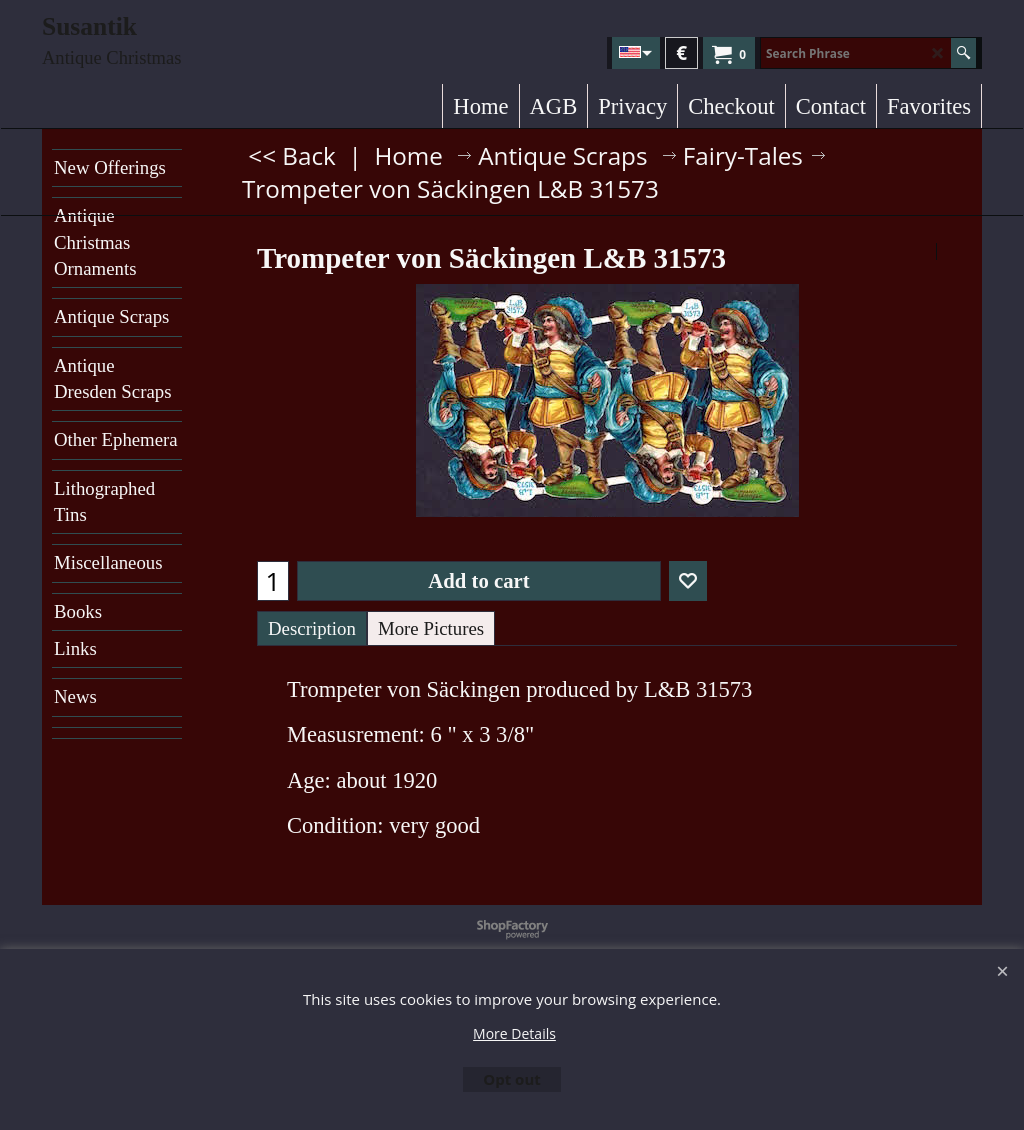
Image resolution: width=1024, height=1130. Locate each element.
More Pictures (431, 628)
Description (312, 628)
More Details (514, 1033)
